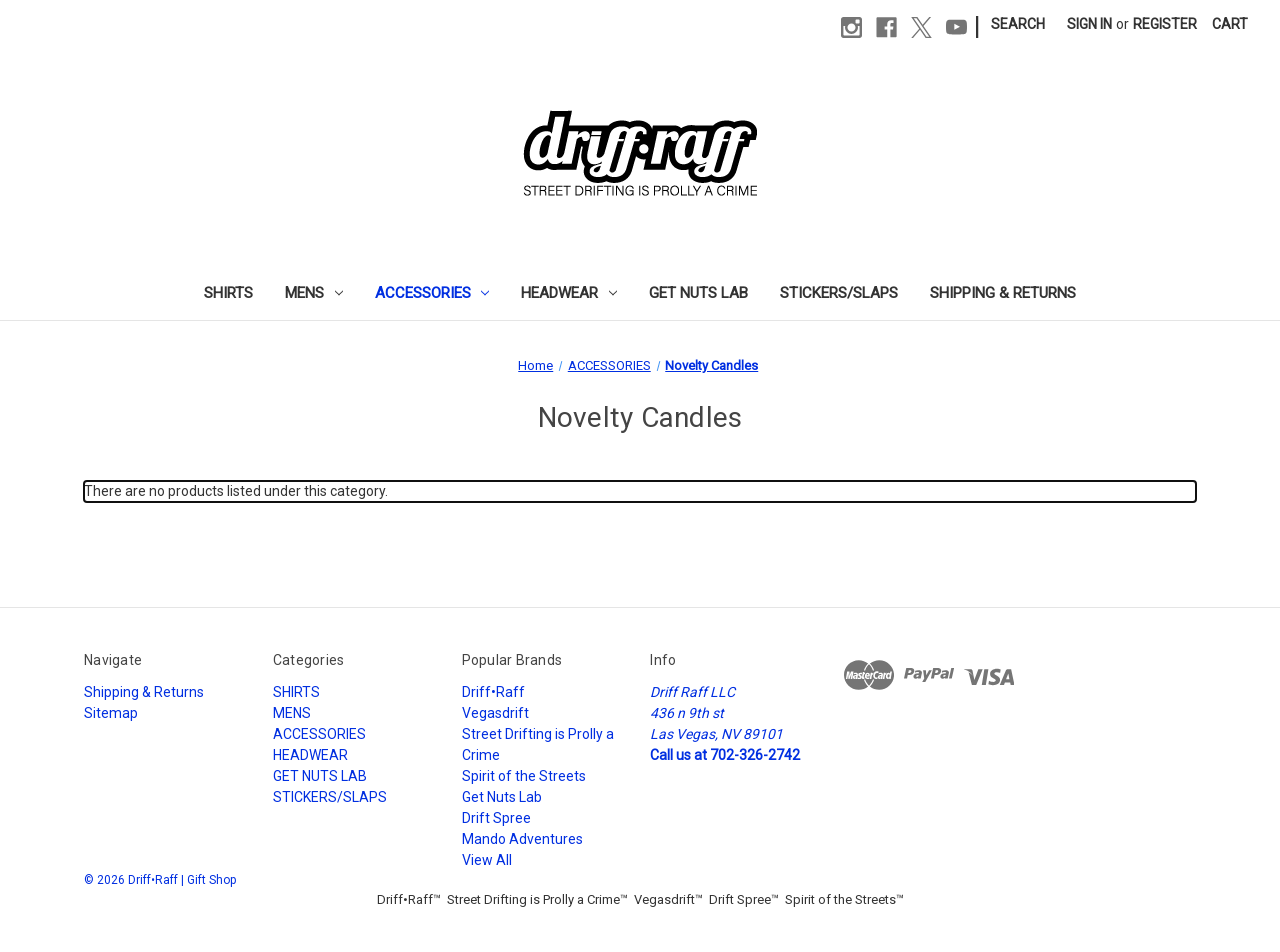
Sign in (1089, 24)
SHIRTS (228, 293)
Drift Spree (496, 818)
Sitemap (111, 713)
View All (487, 860)
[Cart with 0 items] (1230, 24)
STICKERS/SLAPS (839, 293)
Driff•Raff (493, 692)
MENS (314, 293)
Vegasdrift (495, 713)
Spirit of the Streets (524, 776)
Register (1165, 24)
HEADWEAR (569, 293)
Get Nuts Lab (502, 797)
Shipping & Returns (1003, 293)
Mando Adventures (522, 839)
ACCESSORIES (432, 293)
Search (1018, 24)
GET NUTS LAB (698, 293)
